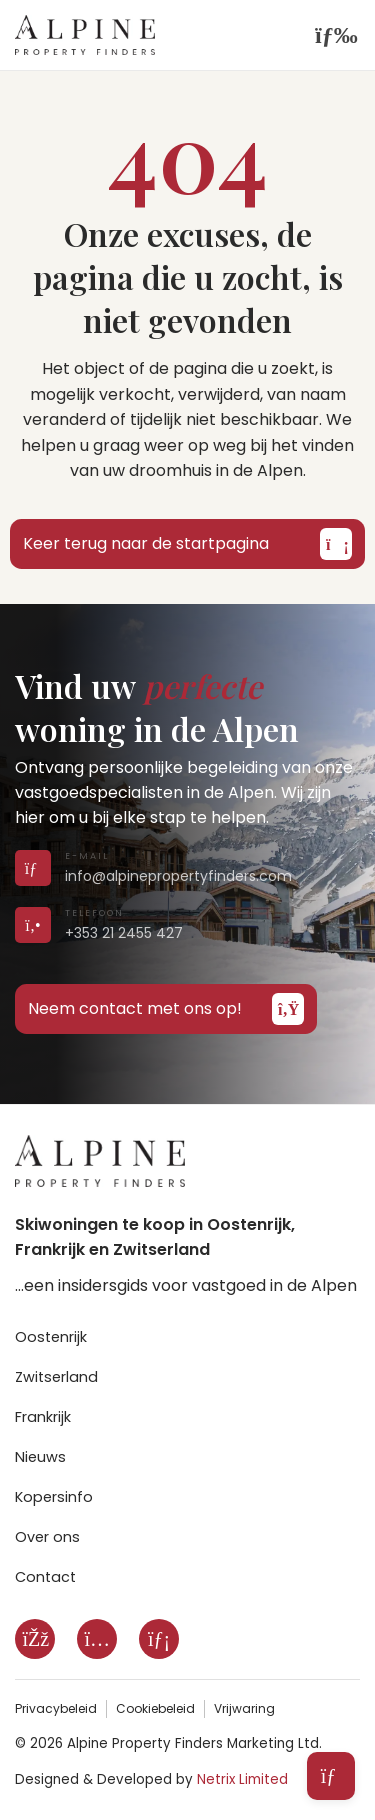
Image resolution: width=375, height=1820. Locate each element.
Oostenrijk (51, 1337)
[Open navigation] (330, 35)
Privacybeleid (56, 1708)
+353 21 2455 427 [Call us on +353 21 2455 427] (124, 933)
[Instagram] (97, 1639)
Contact (45, 1577)
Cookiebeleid (155, 1708)
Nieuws (40, 1457)
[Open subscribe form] (331, 1776)
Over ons (47, 1537)
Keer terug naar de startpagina (187, 544)
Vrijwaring (244, 1708)
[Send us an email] (30, 868)
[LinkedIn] (159, 1639)
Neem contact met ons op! (166, 1009)
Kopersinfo (54, 1497)
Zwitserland (56, 1377)
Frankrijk (43, 1417)
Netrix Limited (242, 1779)
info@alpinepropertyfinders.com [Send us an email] (178, 876)
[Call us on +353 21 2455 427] (30, 925)
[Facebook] (35, 1639)
